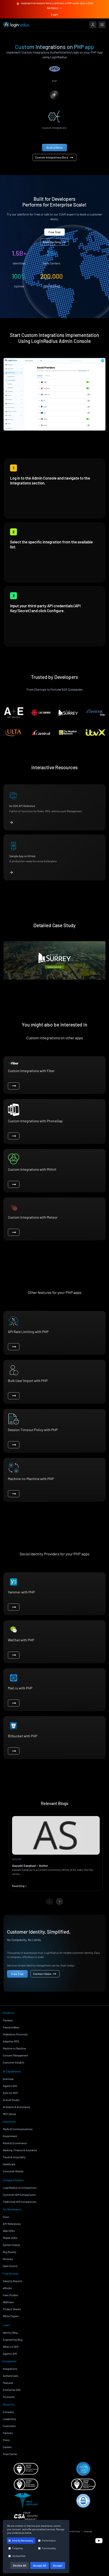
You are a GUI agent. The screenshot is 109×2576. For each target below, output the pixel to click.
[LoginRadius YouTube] (99, 2540)
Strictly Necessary (20, 2540)
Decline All (19, 2565)
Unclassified (16, 2555)
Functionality (47, 2548)
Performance (47, 2540)
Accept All (39, 2565)
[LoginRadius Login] (92, 24)
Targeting (15, 2548)
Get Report (54, 8)
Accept (57, 2565)
